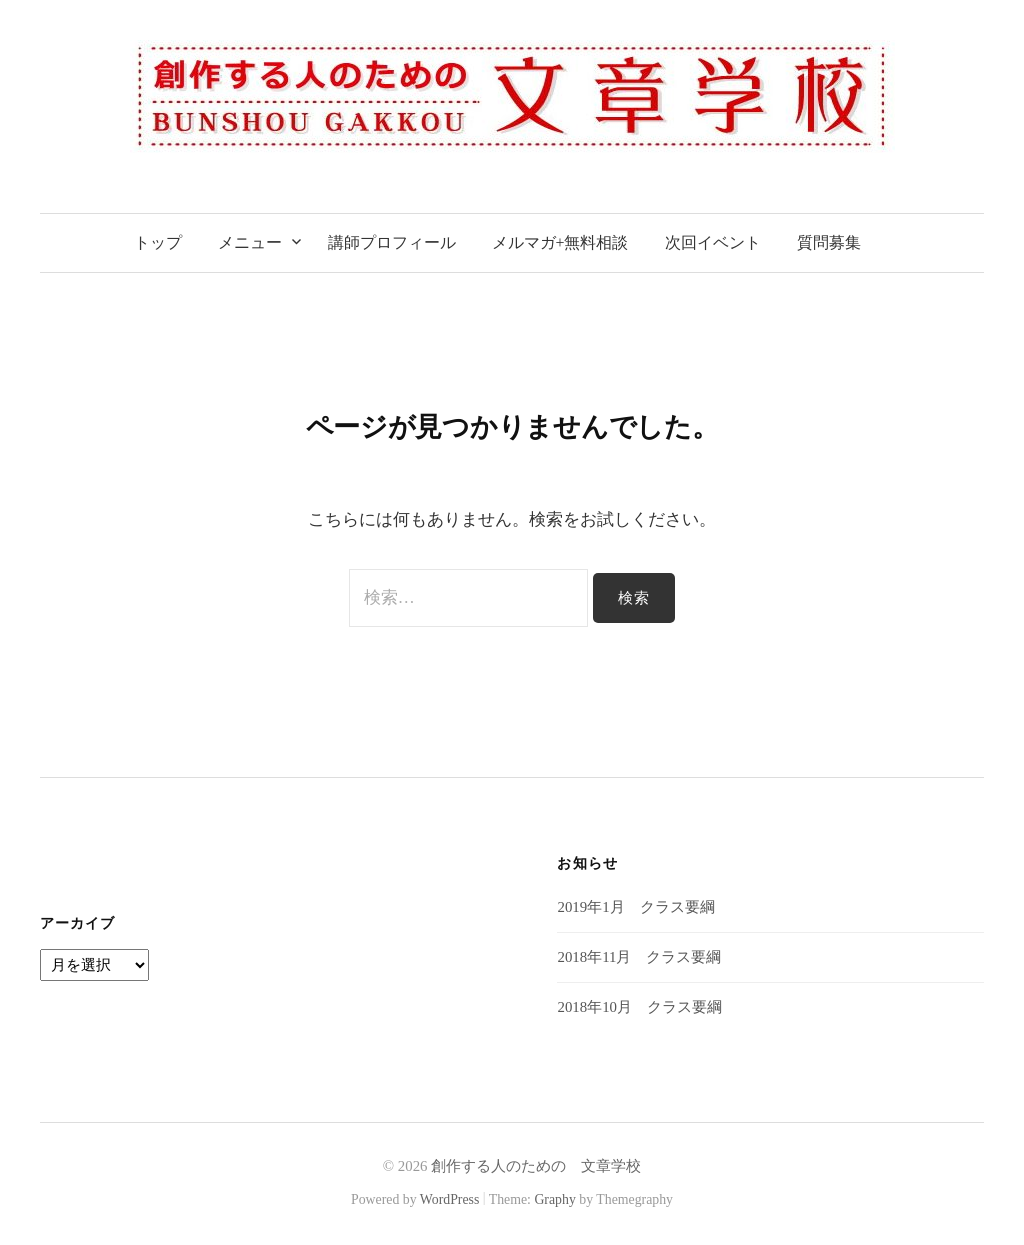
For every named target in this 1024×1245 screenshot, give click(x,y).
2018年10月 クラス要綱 (639, 1007)
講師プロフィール (392, 242)
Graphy (554, 1199)
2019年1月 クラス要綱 (635, 907)
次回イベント (713, 242)
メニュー (250, 242)
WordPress (450, 1199)
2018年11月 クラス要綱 (639, 957)
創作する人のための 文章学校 (536, 1166)
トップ (158, 242)
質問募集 (829, 242)
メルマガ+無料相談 (560, 242)
